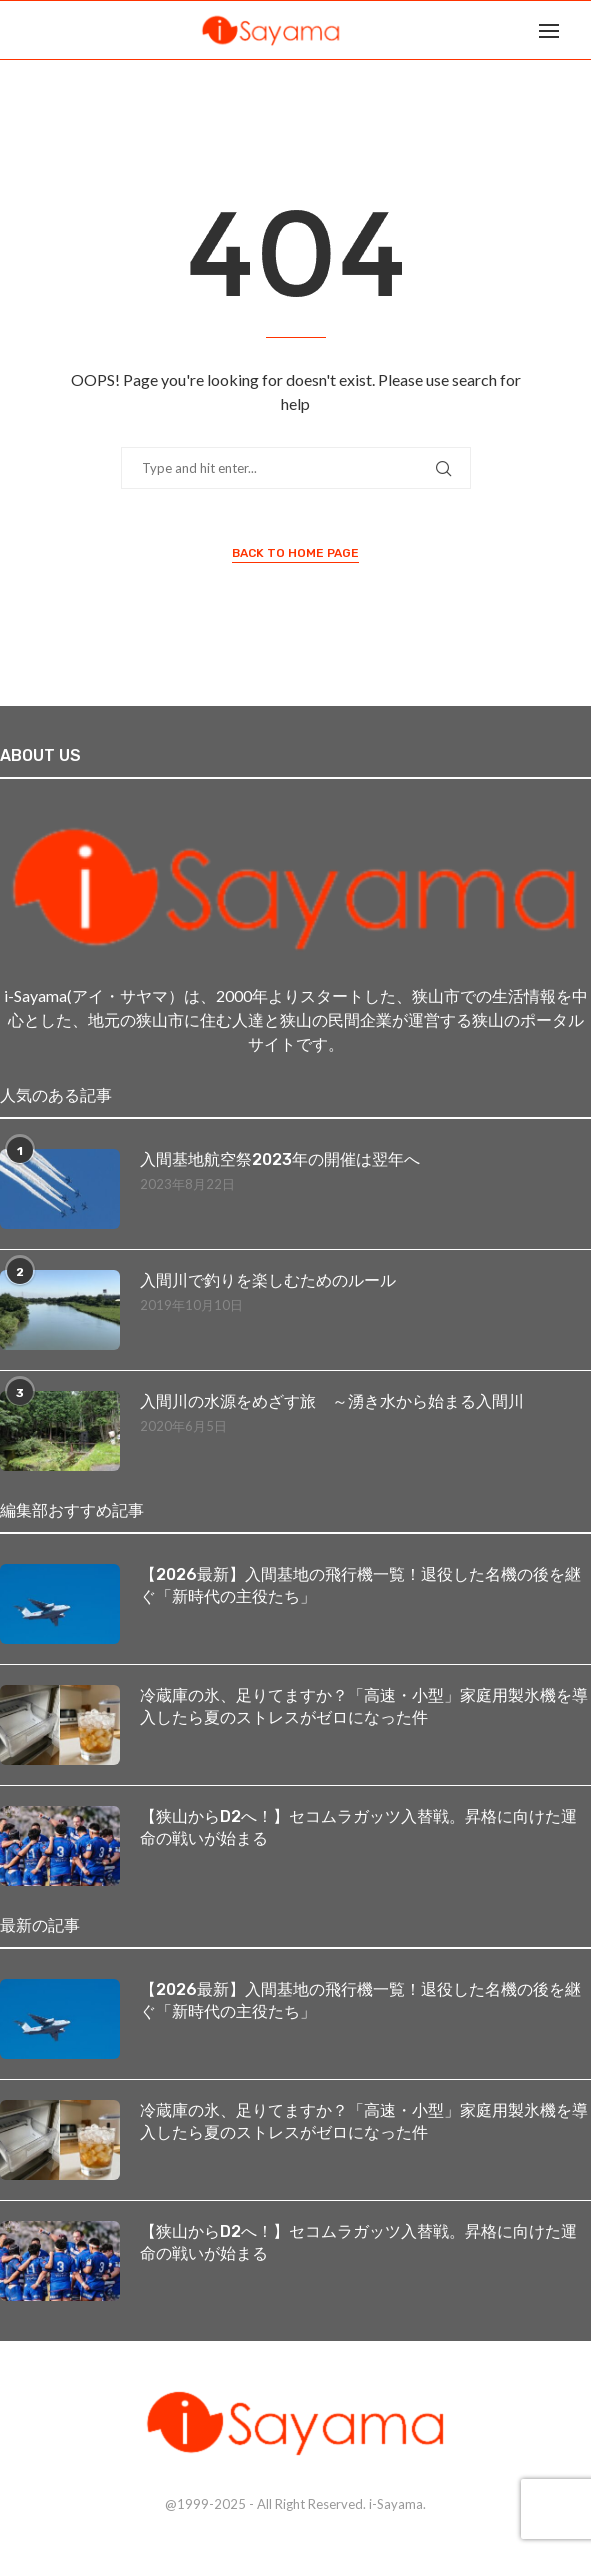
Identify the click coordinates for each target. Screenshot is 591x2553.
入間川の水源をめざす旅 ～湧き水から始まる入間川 (332, 1401)
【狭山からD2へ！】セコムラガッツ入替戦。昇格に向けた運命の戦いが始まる (358, 1827)
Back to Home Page (295, 553)
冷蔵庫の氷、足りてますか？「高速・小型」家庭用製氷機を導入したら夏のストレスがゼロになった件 (364, 1706)
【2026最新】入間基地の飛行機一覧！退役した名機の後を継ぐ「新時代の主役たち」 (360, 1585)
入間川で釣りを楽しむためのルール (268, 1280)
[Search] (581, 30)
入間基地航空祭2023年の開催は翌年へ (280, 1159)
